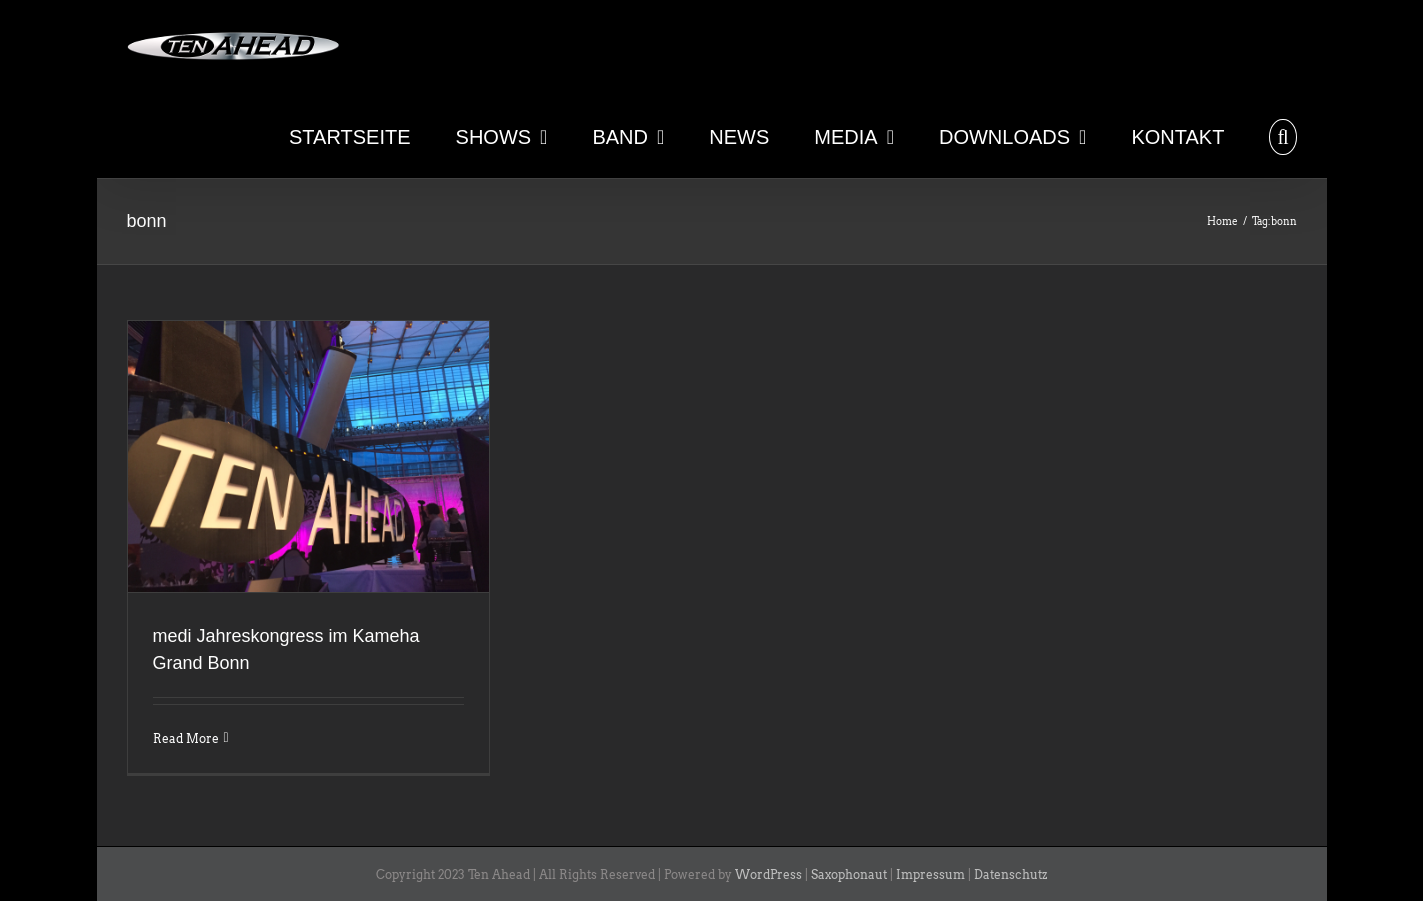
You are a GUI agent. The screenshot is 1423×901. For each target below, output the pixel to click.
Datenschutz (1010, 874)
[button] (1282, 135)
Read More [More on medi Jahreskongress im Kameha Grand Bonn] (186, 738)
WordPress (768, 874)
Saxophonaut (849, 874)
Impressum (930, 874)
